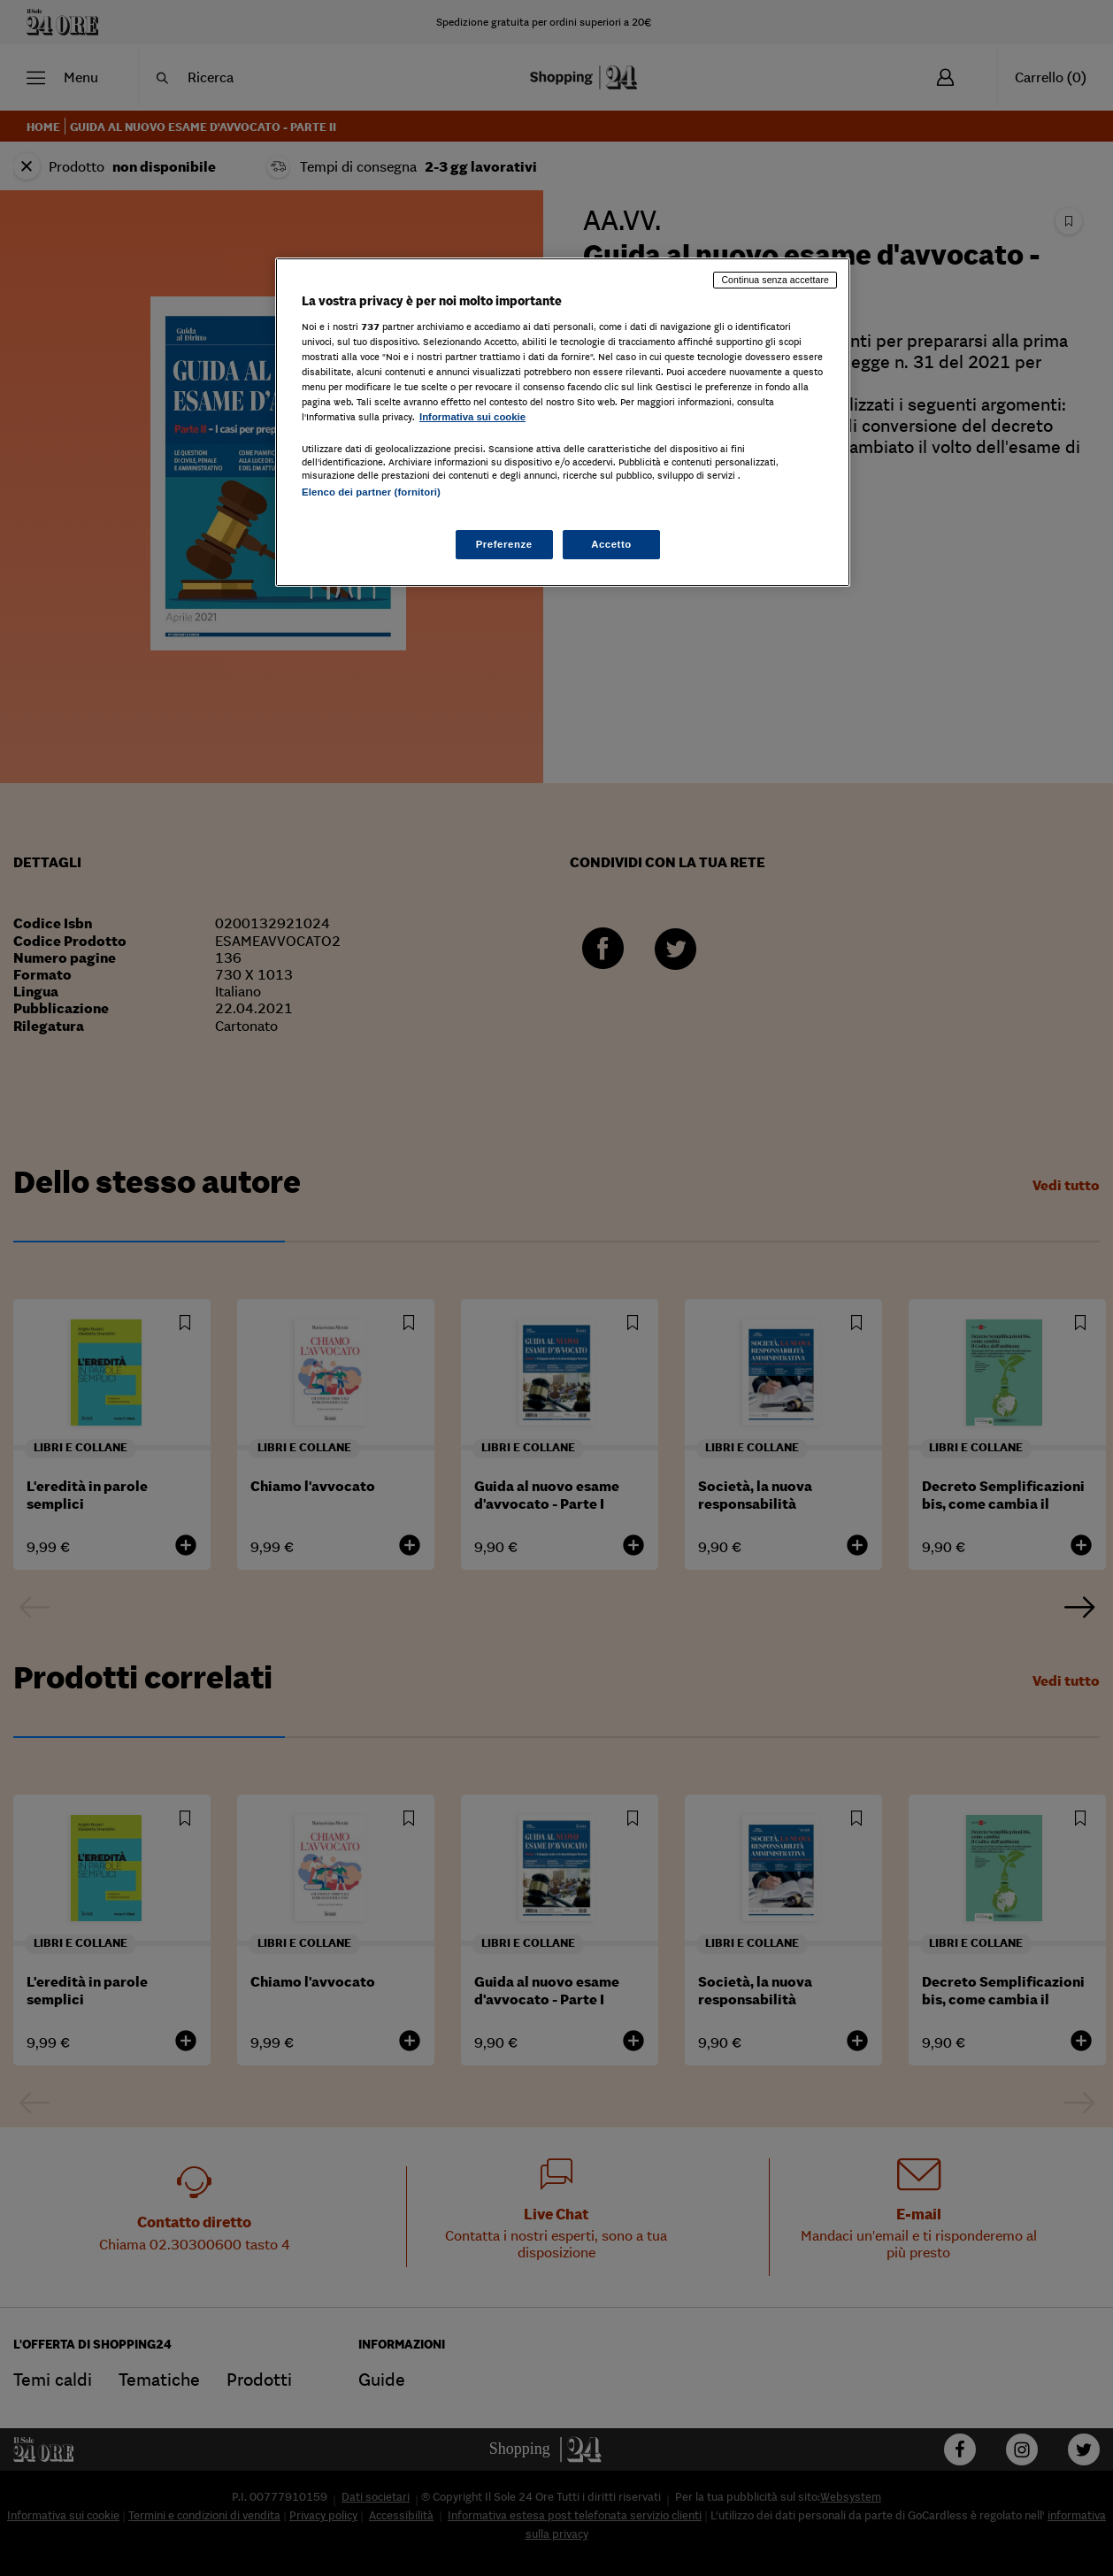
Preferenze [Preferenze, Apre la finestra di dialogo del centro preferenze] (504, 544)
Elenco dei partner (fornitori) (371, 492)
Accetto (611, 544)
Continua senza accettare (775, 279)
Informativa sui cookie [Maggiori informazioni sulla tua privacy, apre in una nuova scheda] (472, 416)
